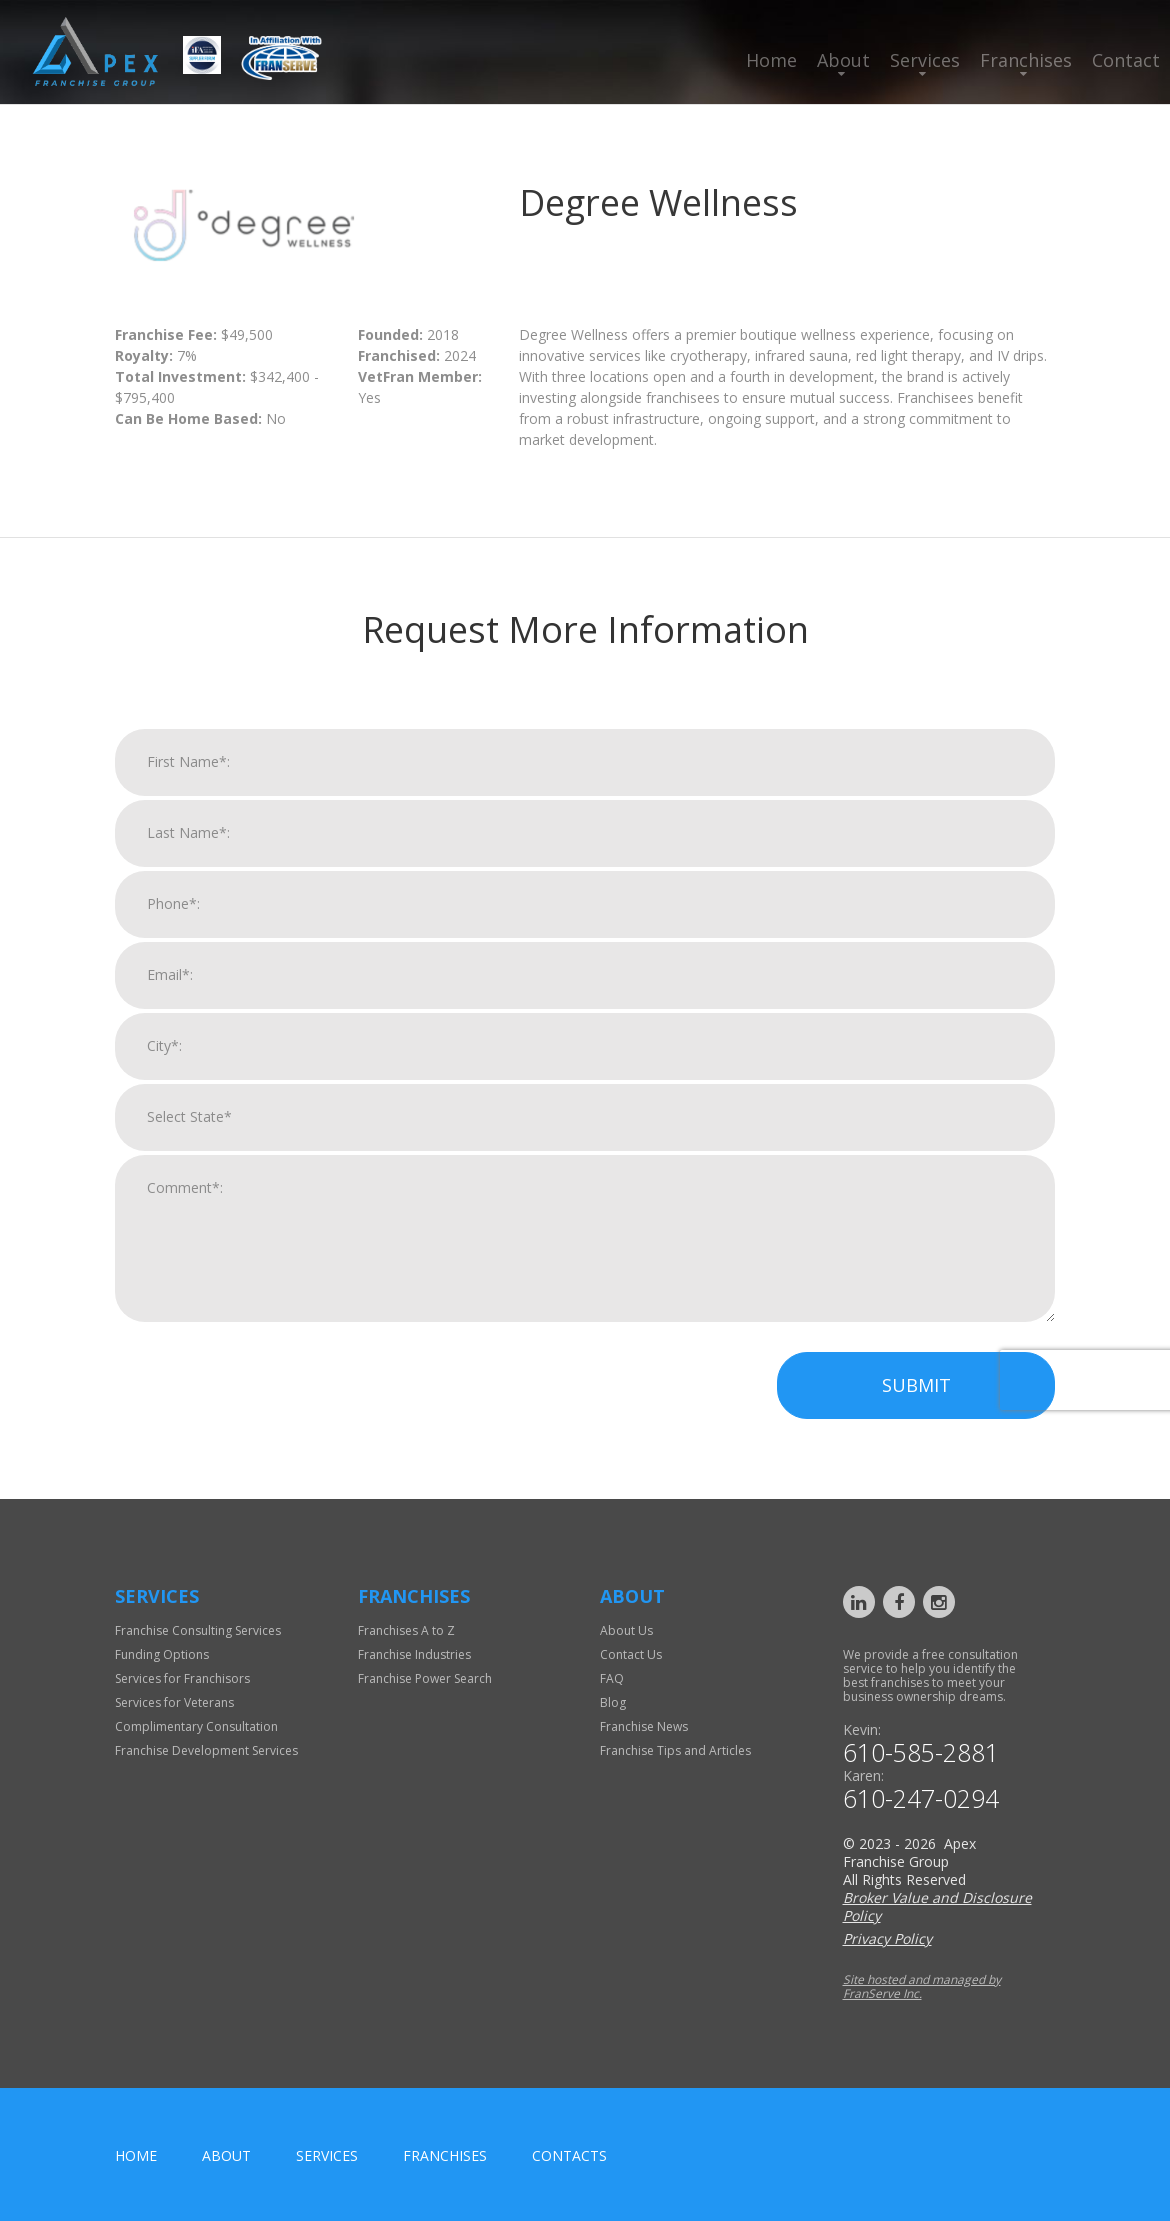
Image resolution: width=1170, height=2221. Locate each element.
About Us (626, 1630)
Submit (916, 1412)
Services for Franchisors (182, 1678)
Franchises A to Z (406, 1630)
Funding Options (162, 1654)
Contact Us (631, 1654)
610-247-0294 (921, 1798)
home (136, 2155)
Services (925, 60)
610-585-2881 (921, 1752)
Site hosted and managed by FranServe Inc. (922, 1986)
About (843, 60)
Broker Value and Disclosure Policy (937, 1906)
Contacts (569, 2155)
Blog (613, 1702)
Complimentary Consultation (196, 1726)
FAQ (612, 1678)
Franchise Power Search (425, 1678)
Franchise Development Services (206, 1750)
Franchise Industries (414, 1654)
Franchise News (644, 1726)
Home (771, 60)
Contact (1126, 60)
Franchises (1026, 60)
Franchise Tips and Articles (675, 1750)
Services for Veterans (174, 1702)
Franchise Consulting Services (198, 1630)
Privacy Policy (887, 1938)
